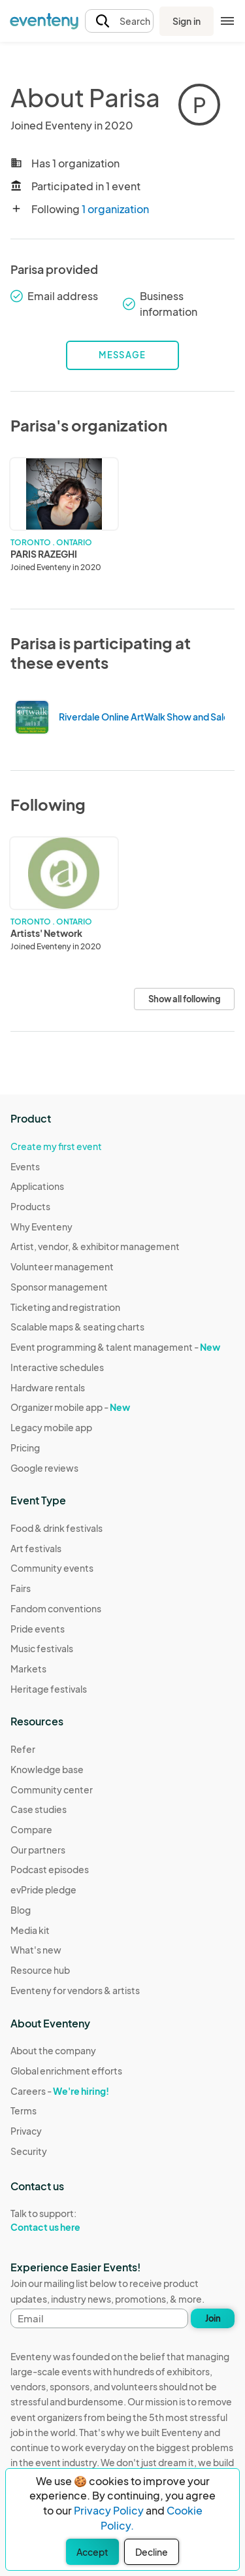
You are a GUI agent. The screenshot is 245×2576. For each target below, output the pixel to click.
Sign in (186, 21)
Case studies (38, 1809)
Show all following (184, 999)
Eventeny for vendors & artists (75, 1990)
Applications (37, 1186)
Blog (20, 1910)
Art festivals (35, 1548)
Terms (23, 2110)
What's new (35, 1950)
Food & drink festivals (56, 1528)
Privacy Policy (109, 2510)
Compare (31, 1829)
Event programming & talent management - (115, 1347)
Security (28, 2151)
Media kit (30, 1930)
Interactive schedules (57, 1367)
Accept (92, 2552)
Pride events (37, 1629)
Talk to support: (66, 2220)
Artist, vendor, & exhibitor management (95, 1246)
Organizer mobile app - (70, 1407)
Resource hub (40, 1970)
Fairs (20, 1588)
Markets (28, 1668)
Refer (22, 1749)
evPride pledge (43, 1889)
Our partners (37, 1850)
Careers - (59, 2091)
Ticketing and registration (65, 1307)
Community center (51, 1789)
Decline (151, 2552)
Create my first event (56, 1146)
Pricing (25, 1447)
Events (25, 1166)
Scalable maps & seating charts (77, 1326)
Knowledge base (47, 1769)
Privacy (26, 2131)
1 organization (115, 209)
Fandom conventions (55, 1608)
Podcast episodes (49, 1869)
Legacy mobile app (51, 1427)
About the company (53, 2050)
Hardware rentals (47, 1387)
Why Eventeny (41, 1226)
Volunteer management (62, 1266)
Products (30, 1206)
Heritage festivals (48, 1689)
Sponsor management (59, 1287)
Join (213, 2318)
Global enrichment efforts (66, 2070)
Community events (51, 1568)
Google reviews (44, 1468)
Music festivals (41, 1648)
